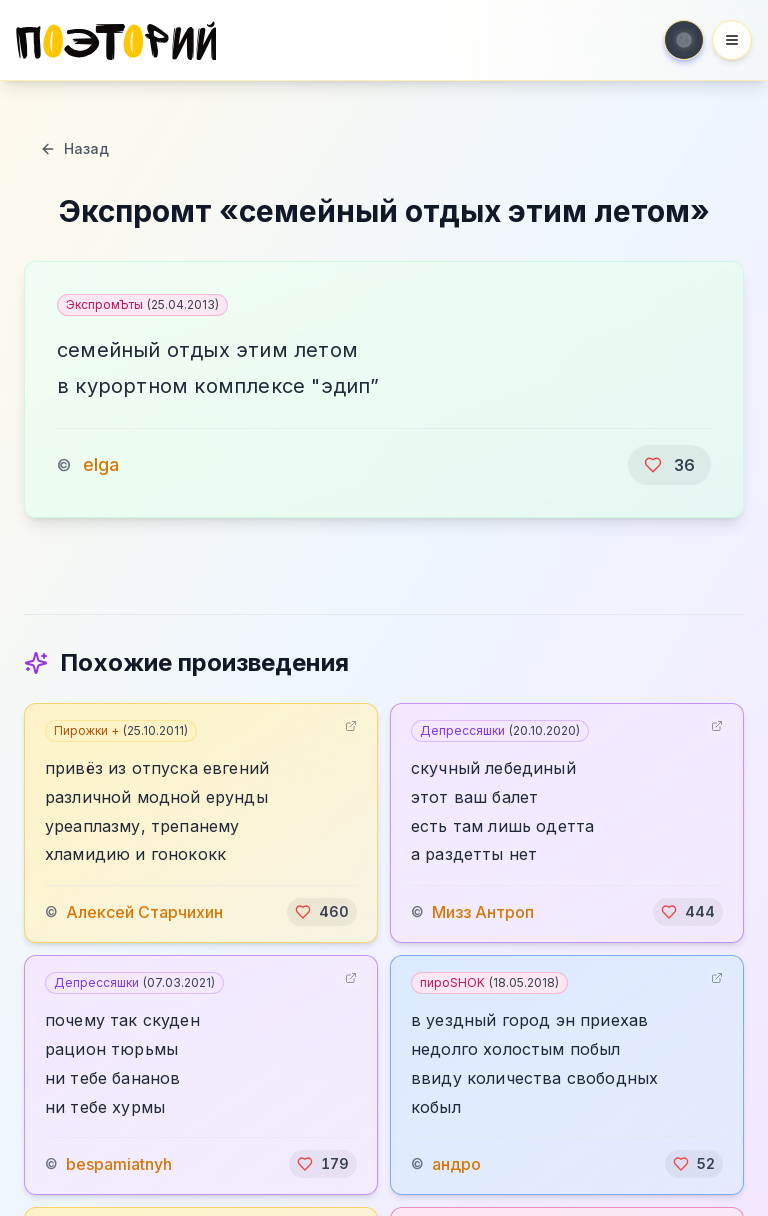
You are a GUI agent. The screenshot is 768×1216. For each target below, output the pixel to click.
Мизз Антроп (483, 912)
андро (456, 1164)
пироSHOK (489, 982)
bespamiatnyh (119, 1164)
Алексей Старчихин (144, 912)
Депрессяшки (500, 730)
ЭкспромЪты (142, 304)
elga (101, 464)
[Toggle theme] (684, 40)
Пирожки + (121, 730)
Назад (74, 148)
